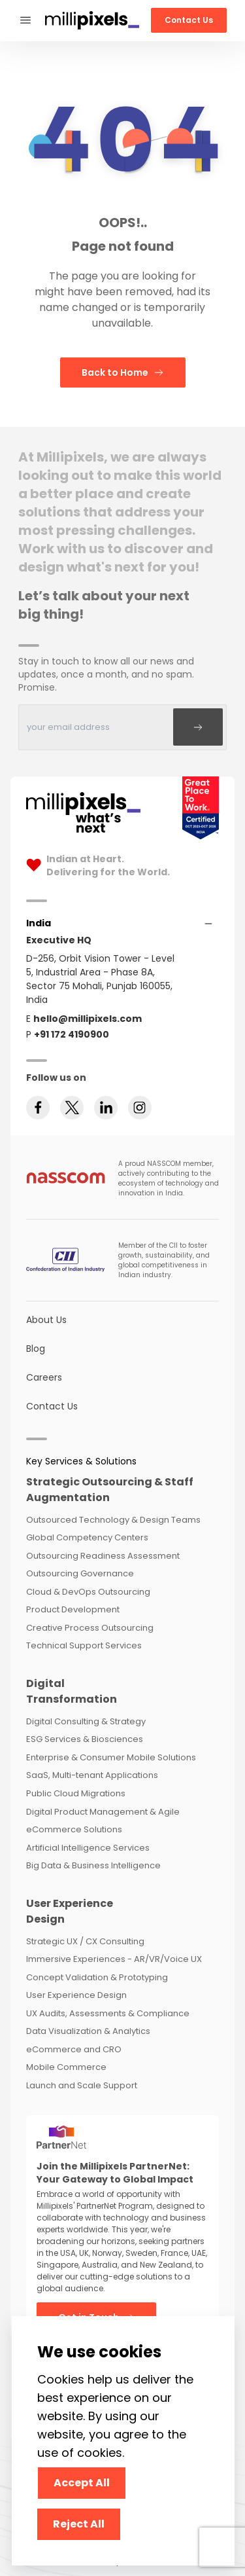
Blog (35, 1348)
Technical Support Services (84, 1645)
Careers (44, 1377)
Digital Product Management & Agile (103, 1811)
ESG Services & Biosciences (84, 1739)
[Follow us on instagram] (140, 1107)
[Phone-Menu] (25, 20)
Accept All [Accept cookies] (82, 2482)
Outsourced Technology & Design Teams (113, 1520)
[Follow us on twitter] (72, 1107)
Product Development (73, 1609)
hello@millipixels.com (87, 1018)
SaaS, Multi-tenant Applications (92, 1775)
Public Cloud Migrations (75, 1793)
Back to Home (123, 372)
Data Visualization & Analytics (88, 2031)
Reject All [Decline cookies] (79, 2523)
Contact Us (189, 20)
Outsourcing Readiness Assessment (103, 1556)
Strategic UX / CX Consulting (85, 1941)
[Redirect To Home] (92, 20)
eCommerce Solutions (74, 1829)
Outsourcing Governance (80, 1573)
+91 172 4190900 (71, 1034)
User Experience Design (76, 1995)
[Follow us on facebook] (38, 1107)
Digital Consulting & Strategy (86, 1721)
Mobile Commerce (66, 2067)
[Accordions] (38, 923)
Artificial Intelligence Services (88, 1847)
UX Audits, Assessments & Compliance (107, 2013)
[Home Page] (83, 807)
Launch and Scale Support (81, 2085)
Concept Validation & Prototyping (97, 1977)
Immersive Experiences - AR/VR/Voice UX (114, 1959)
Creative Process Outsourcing (90, 1628)
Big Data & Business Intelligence (93, 1865)
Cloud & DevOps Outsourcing (88, 1592)
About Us (46, 1319)
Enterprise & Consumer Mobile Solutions (111, 1757)
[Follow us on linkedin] (106, 1107)
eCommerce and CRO (74, 2049)
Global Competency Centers (87, 1537)
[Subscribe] (198, 727)
